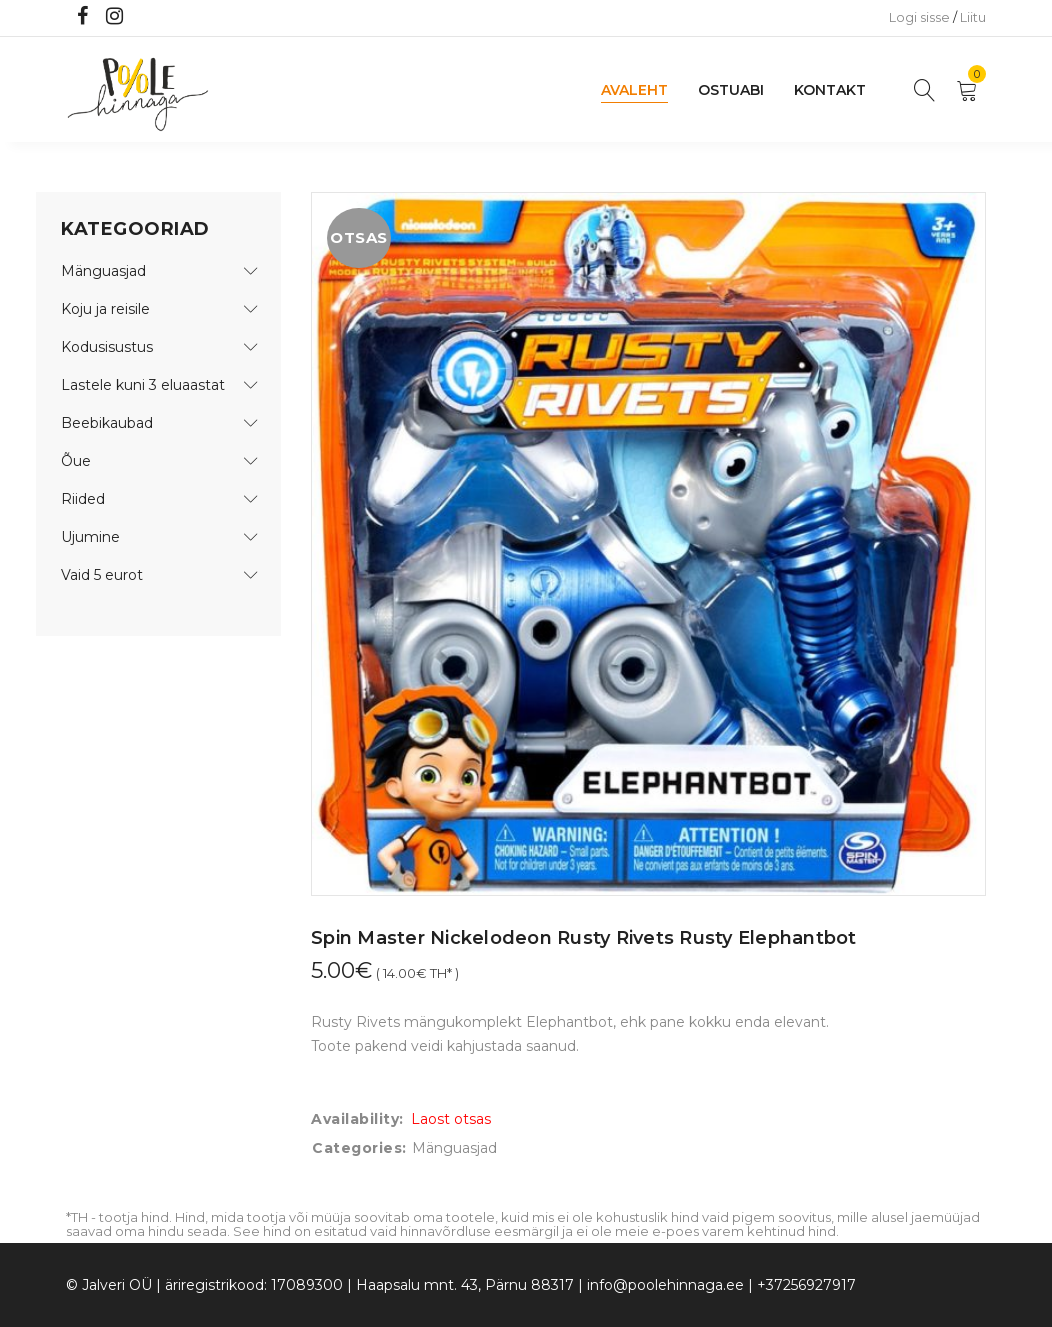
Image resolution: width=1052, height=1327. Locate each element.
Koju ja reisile (105, 309)
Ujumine (90, 537)
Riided (83, 499)
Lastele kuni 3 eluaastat (143, 385)
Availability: (357, 1119)
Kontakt (830, 90)
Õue (76, 461)
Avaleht (634, 90)
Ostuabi (731, 90)
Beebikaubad (107, 423)
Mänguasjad (103, 271)
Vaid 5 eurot (102, 575)
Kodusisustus (107, 347)
